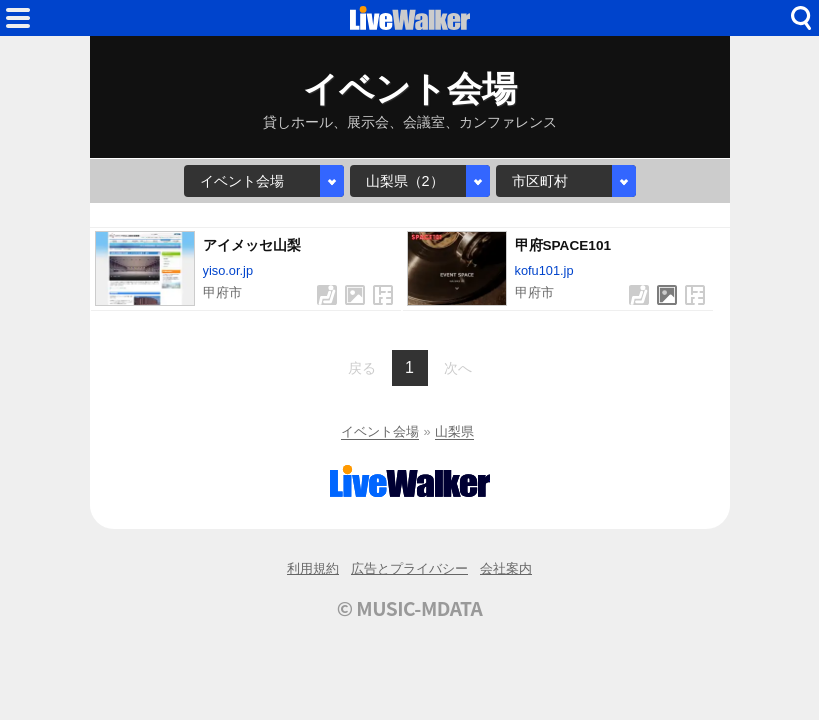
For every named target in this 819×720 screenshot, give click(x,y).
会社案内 (506, 568)
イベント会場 (380, 431)
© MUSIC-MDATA (410, 608)
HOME (410, 18)
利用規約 (313, 568)
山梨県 (454, 431)
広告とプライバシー (409, 568)
